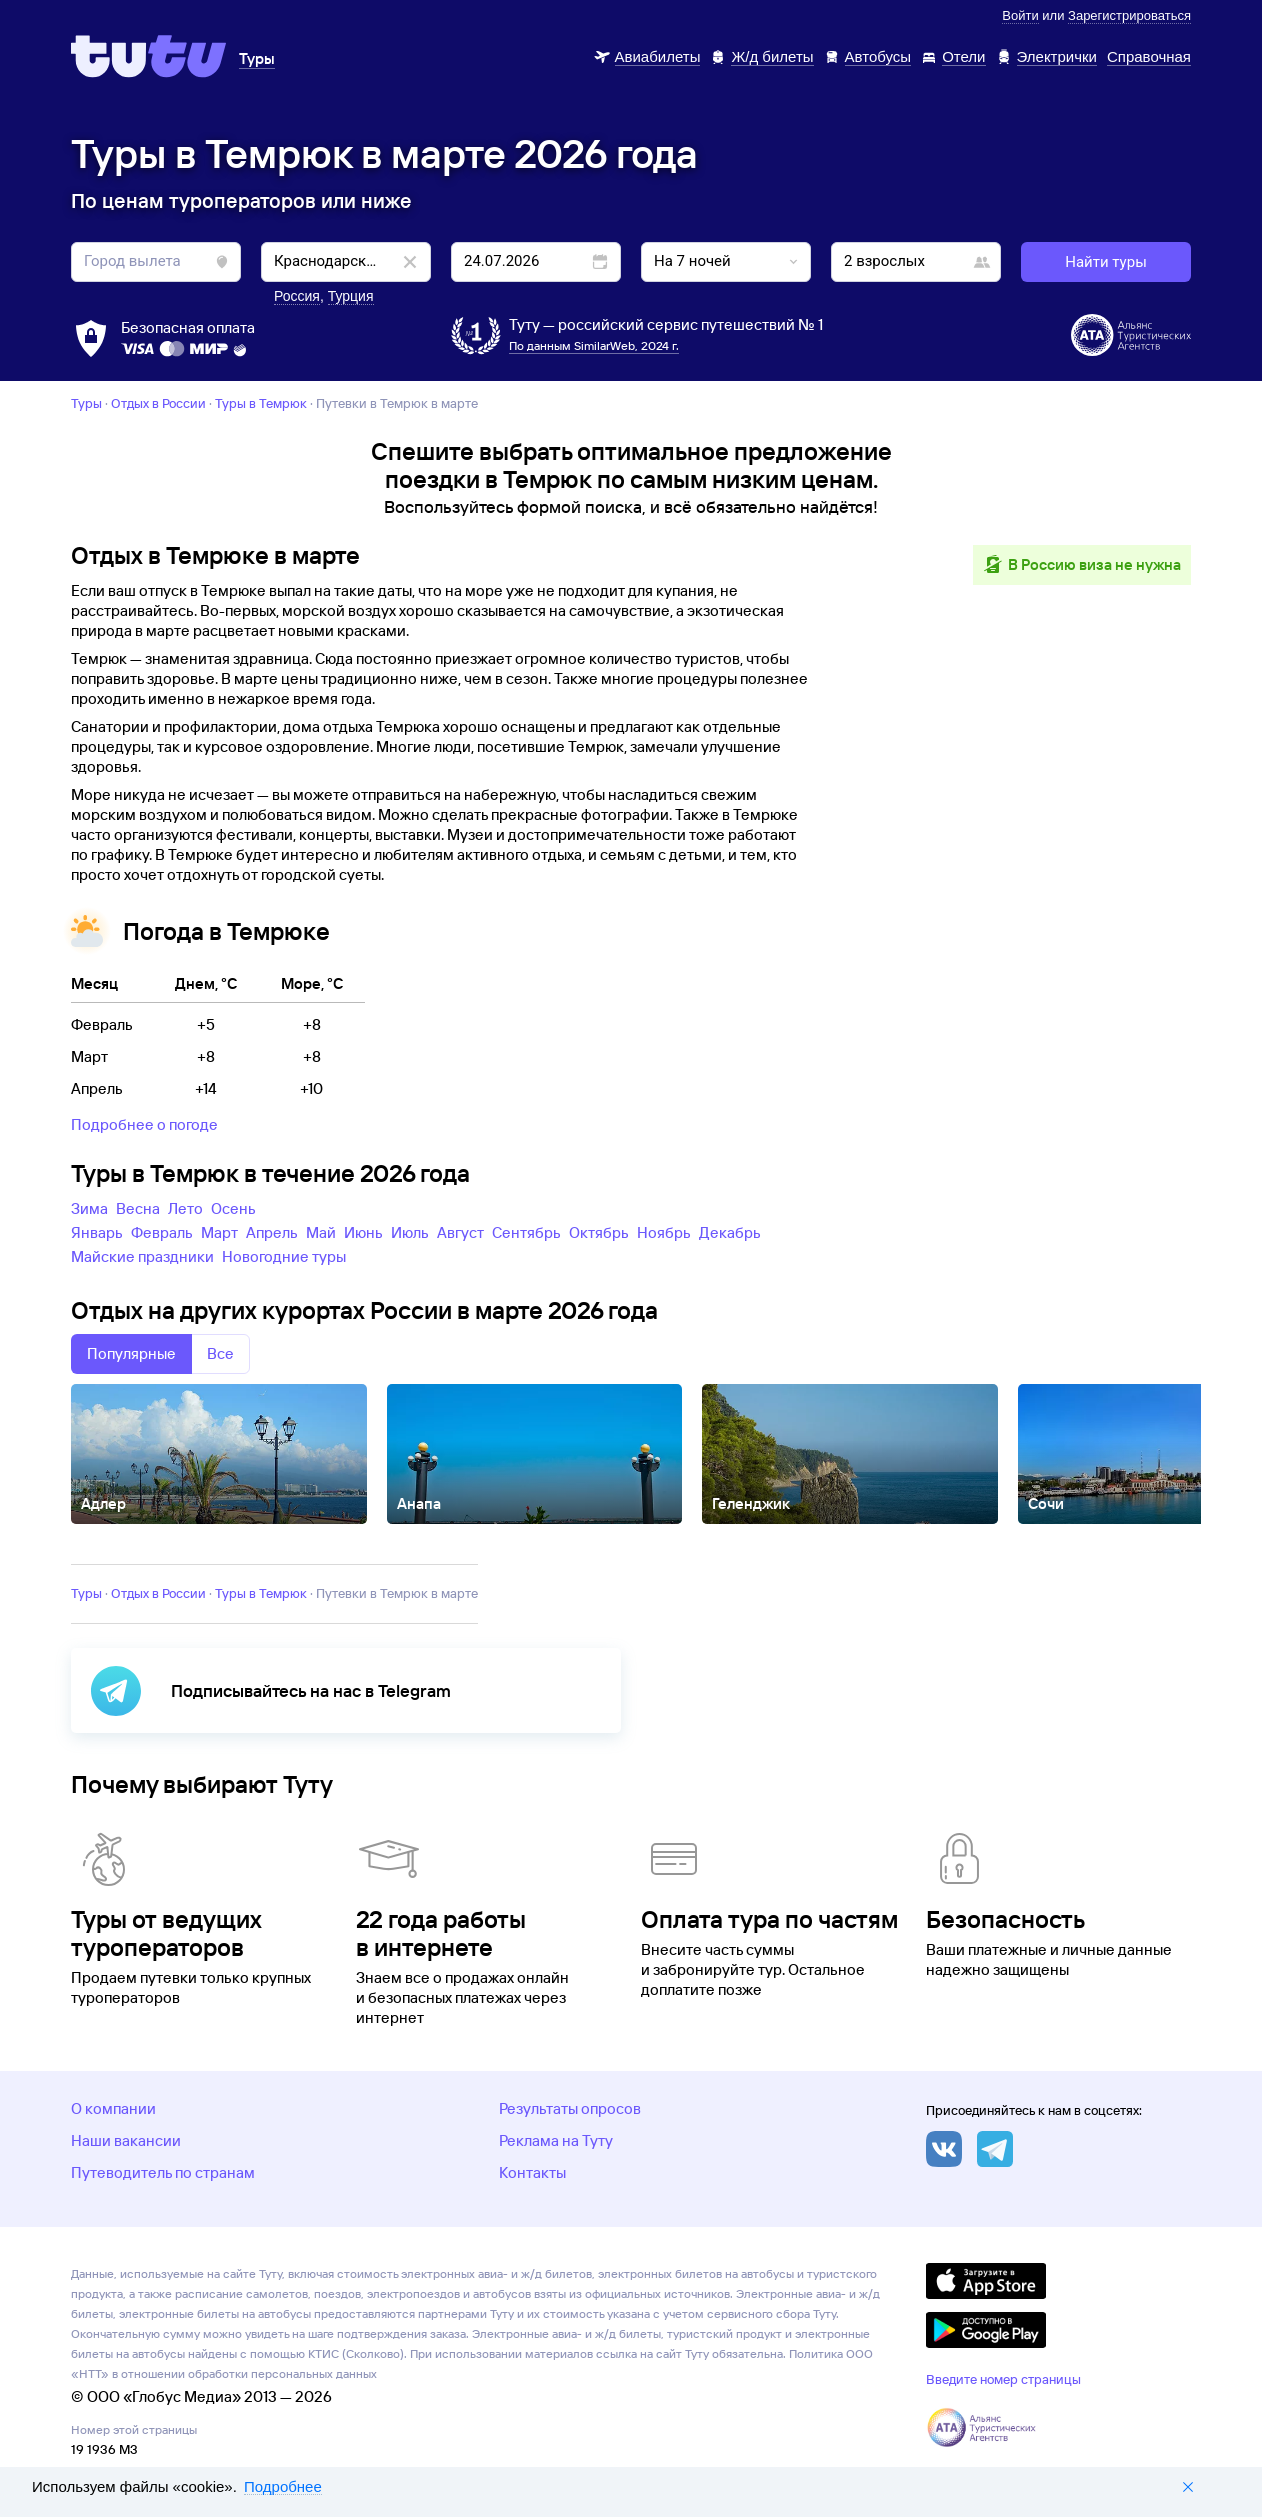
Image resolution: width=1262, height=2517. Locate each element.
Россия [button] (297, 296)
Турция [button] (351, 296)
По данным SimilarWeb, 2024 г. (594, 345)
